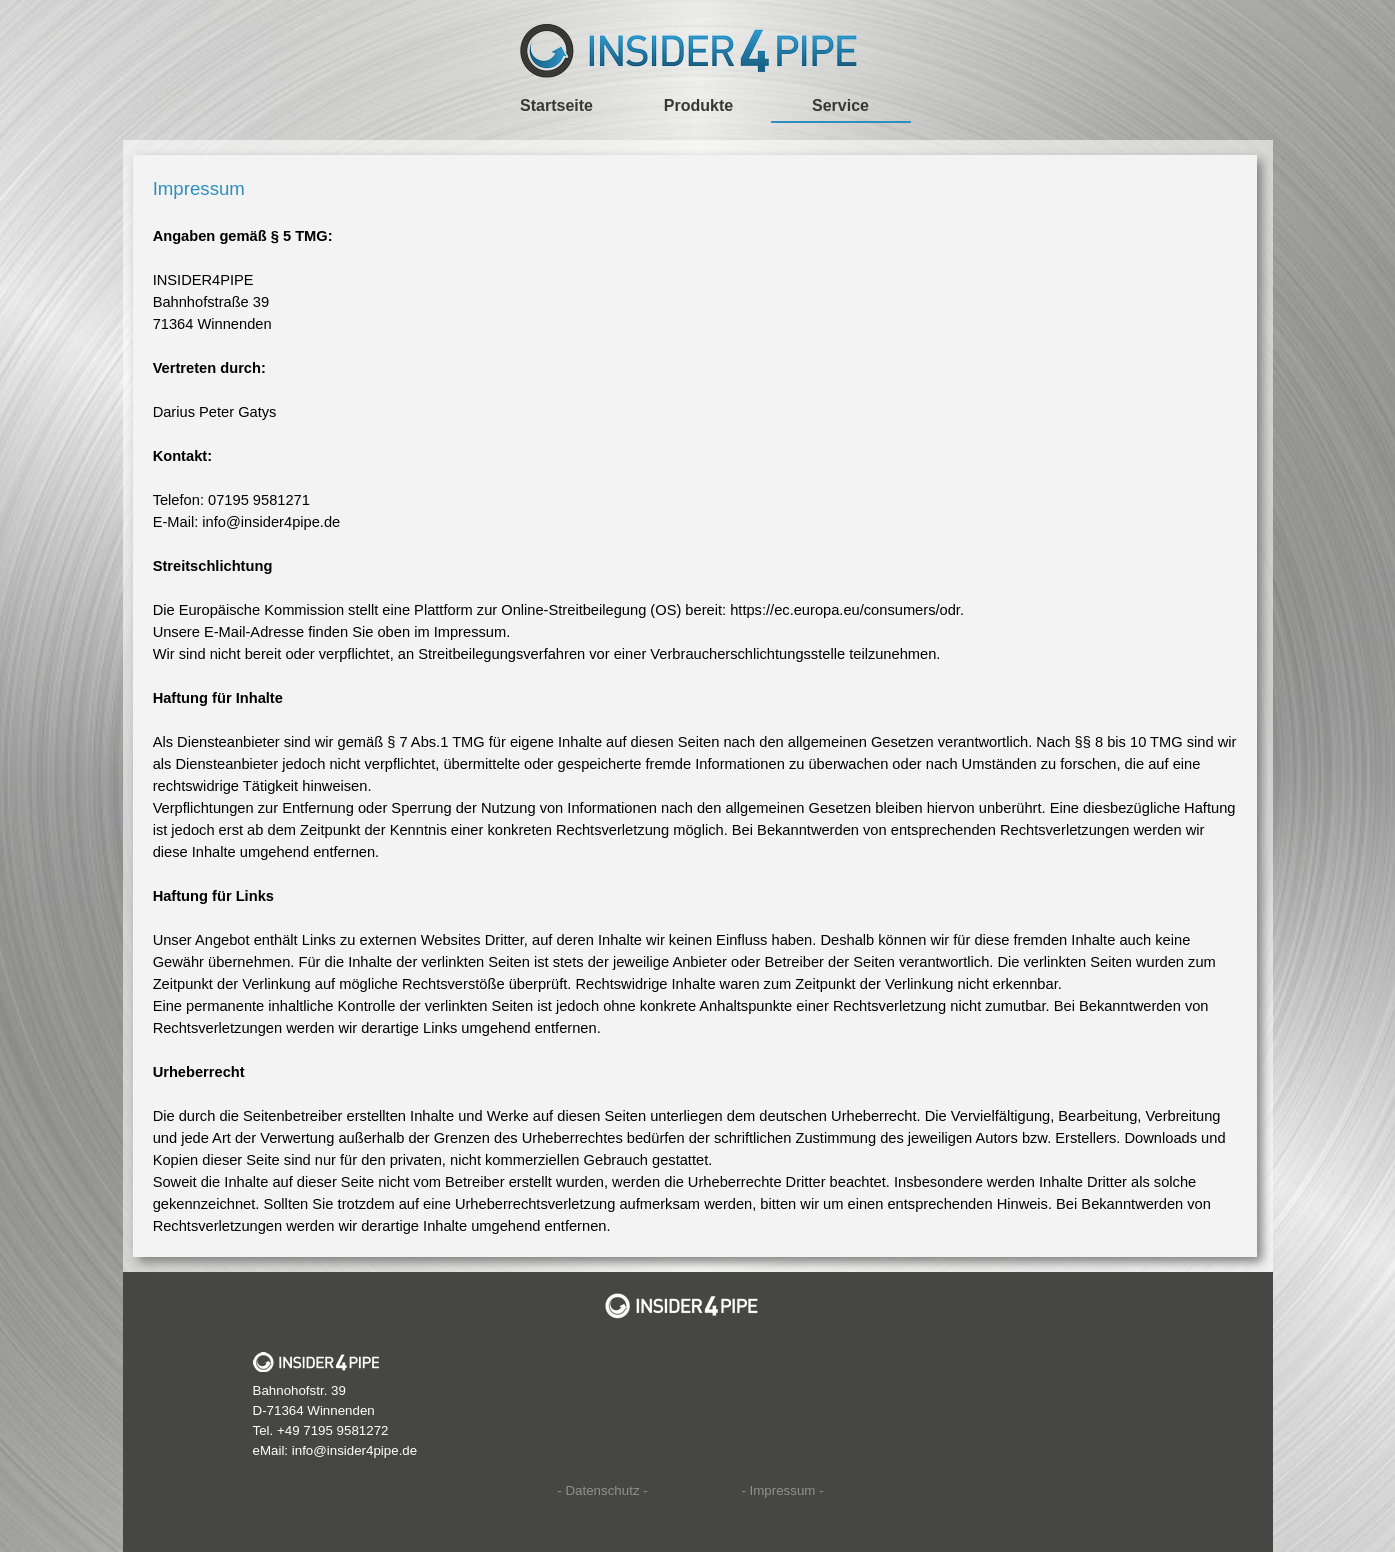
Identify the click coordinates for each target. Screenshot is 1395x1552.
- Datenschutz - (602, 1490)
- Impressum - (782, 1490)
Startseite (556, 105)
